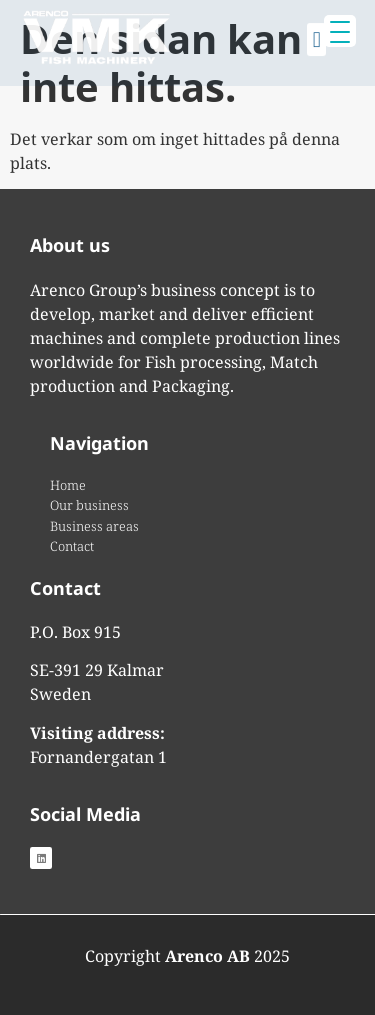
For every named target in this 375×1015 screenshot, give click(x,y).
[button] (316, 34)
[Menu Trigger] (340, 31)
